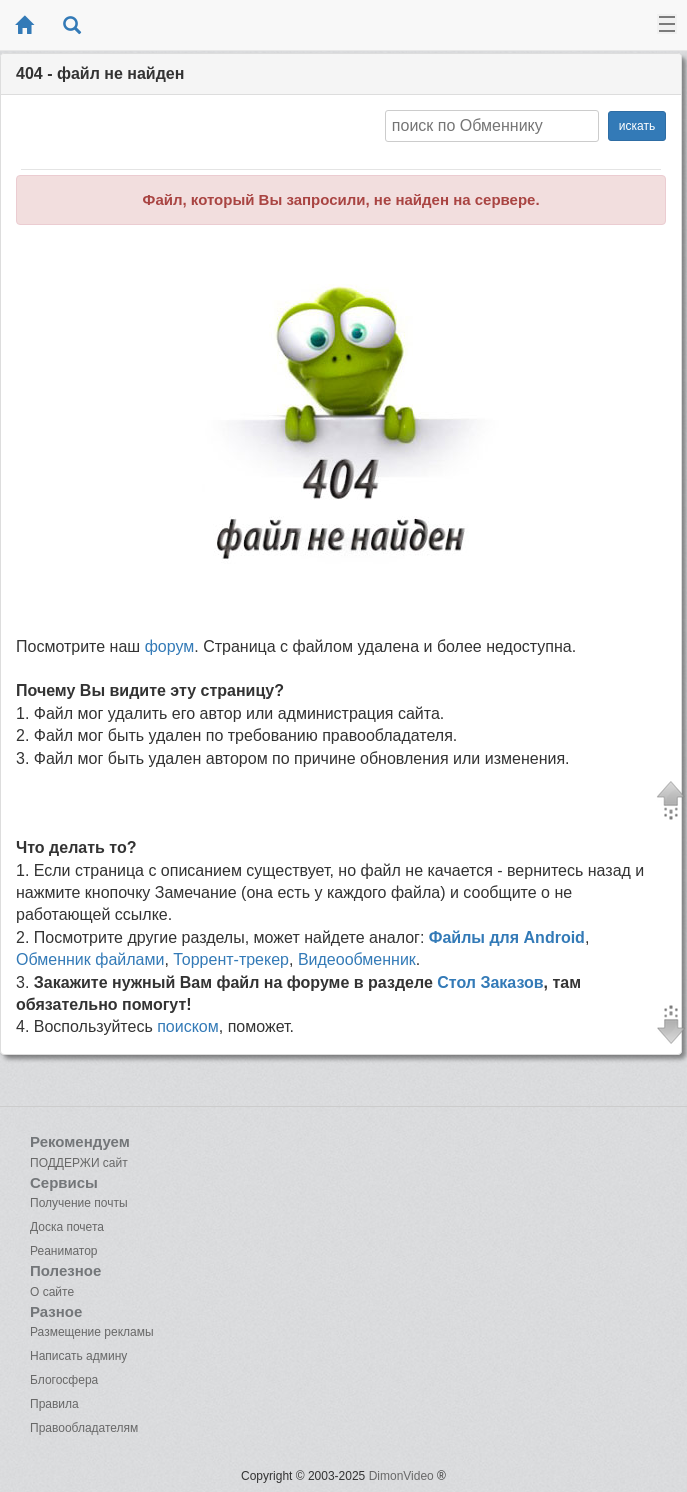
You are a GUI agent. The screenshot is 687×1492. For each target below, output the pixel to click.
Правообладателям (84, 1428)
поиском (188, 1026)
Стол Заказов (490, 982)
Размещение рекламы (92, 1332)
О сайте (52, 1292)
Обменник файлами (90, 959)
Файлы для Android (507, 937)
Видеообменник (357, 959)
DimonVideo (401, 1476)
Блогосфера (64, 1380)
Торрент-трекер (231, 959)
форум (170, 646)
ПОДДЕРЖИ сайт (79, 1163)
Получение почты (79, 1203)
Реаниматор (64, 1251)
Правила (54, 1404)
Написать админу (78, 1356)
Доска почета (67, 1227)
